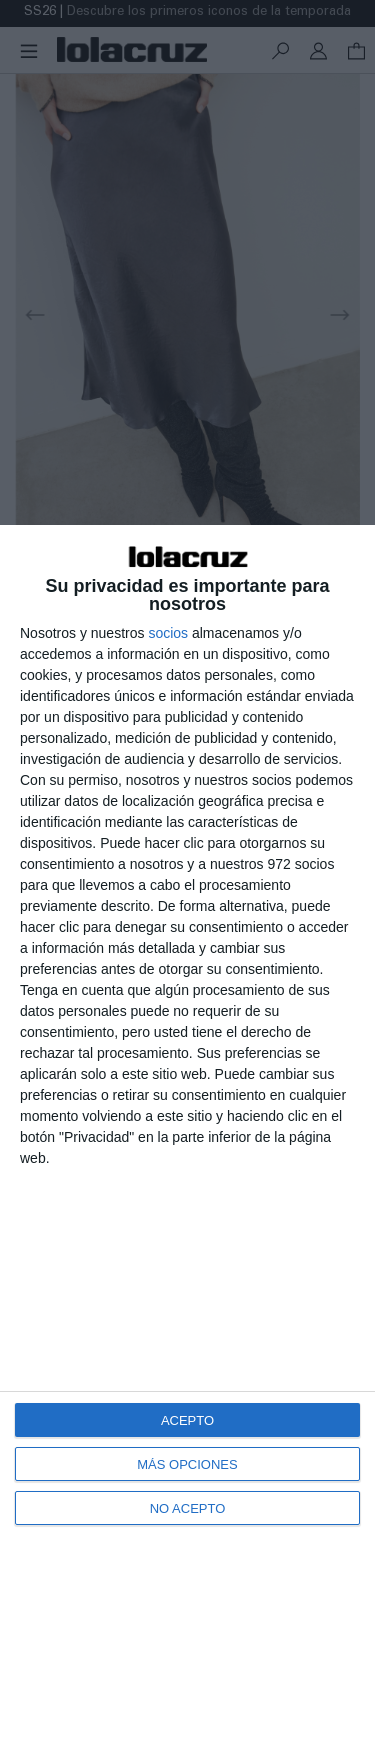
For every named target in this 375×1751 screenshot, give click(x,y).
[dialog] (187, 1138)
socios (168, 633)
